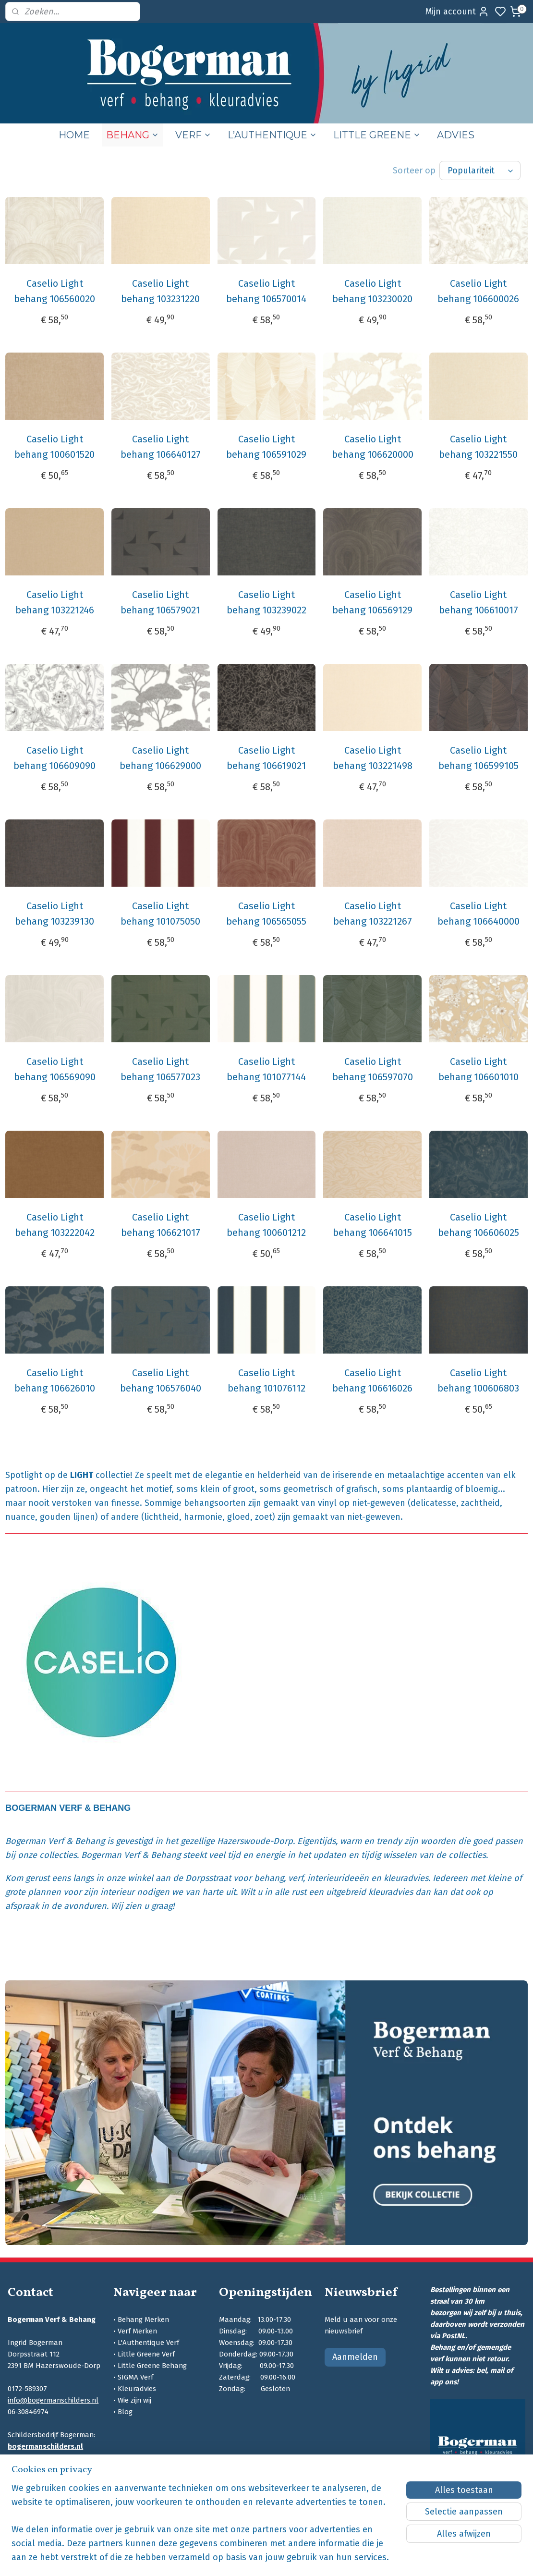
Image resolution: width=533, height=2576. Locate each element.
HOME (74, 135)
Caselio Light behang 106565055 (266, 913)
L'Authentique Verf (148, 2342)
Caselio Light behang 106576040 (160, 1380)
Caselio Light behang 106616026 (372, 1380)
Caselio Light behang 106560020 (54, 291)
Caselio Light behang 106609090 (54, 758)
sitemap (313, 2558)
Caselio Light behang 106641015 (372, 1224)
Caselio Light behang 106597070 (372, 1069)
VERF (193, 135)
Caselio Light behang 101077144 (266, 1069)
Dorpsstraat (208, 1878)
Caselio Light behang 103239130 (54, 913)
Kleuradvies (137, 2388)
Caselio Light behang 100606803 (478, 1380)
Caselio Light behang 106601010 (478, 1069)
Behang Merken (143, 2319)
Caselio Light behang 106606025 (478, 1224)
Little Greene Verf (146, 2354)
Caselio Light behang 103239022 (266, 602)
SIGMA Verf (135, 2377)
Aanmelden (355, 2357)
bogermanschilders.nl (45, 2446)
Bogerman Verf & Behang (55, 1841)
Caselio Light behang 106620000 (372, 446)
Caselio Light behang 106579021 (160, 602)
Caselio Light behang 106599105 (478, 758)
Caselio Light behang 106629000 (160, 758)
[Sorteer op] (480, 170)
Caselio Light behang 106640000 (478, 913)
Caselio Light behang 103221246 (54, 602)
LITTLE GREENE (377, 135)
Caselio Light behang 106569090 (55, 1069)
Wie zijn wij (134, 2400)
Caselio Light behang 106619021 (266, 758)
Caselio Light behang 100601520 (54, 446)
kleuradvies (406, 1878)
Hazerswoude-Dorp (255, 1841)
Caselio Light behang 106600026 (478, 291)
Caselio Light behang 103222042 (55, 1224)
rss (331, 2558)
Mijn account (457, 11)
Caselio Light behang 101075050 (160, 913)
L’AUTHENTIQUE (272, 135)
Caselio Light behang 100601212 (266, 1224)
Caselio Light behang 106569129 (372, 602)
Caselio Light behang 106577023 (160, 1069)
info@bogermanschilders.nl (53, 2400)
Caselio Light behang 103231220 (160, 291)
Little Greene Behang (152, 2365)
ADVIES (455, 135)
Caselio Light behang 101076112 (266, 1380)
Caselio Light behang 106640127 (161, 446)
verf (295, 1878)
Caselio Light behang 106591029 (266, 446)
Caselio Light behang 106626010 (54, 1380)
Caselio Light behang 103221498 (372, 758)
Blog (125, 2411)
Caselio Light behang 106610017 (478, 602)
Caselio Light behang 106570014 (266, 291)
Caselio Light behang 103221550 (478, 446)
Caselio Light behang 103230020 (372, 291)
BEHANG (132, 135)
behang (269, 1878)
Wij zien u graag (141, 1906)
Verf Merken (137, 2331)
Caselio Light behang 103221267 (372, 913)
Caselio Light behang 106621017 (160, 1224)
